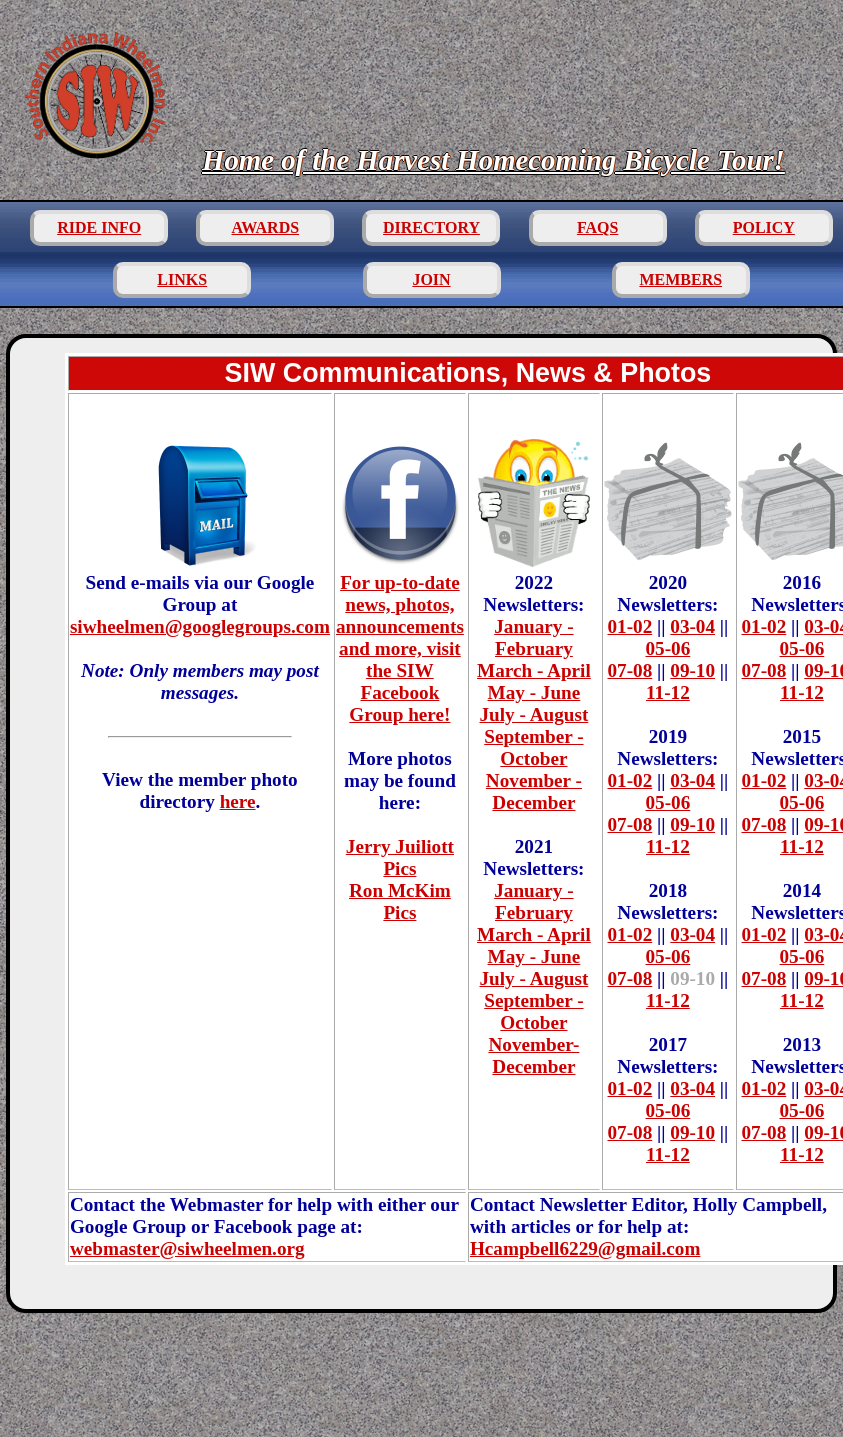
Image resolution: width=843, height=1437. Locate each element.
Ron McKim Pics (400, 901)
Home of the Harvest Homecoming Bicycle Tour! (493, 160)
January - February (533, 637)
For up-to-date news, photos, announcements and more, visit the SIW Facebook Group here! (400, 637)
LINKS (182, 279)
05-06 (668, 648)
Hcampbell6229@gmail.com (585, 1248)
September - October (533, 747)
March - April (534, 670)
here (238, 801)
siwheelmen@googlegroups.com (200, 626)
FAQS (597, 227)
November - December (534, 791)
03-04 (692, 626)
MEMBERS (680, 279)
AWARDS (266, 227)
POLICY (764, 227)
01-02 (629, 626)
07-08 (629, 670)
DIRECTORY (431, 227)
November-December (533, 1055)
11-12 (668, 692)
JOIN (431, 279)
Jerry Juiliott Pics (400, 857)
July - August (534, 714)
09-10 (692, 670)
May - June (534, 692)
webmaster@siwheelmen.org (187, 1248)
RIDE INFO (99, 227)
